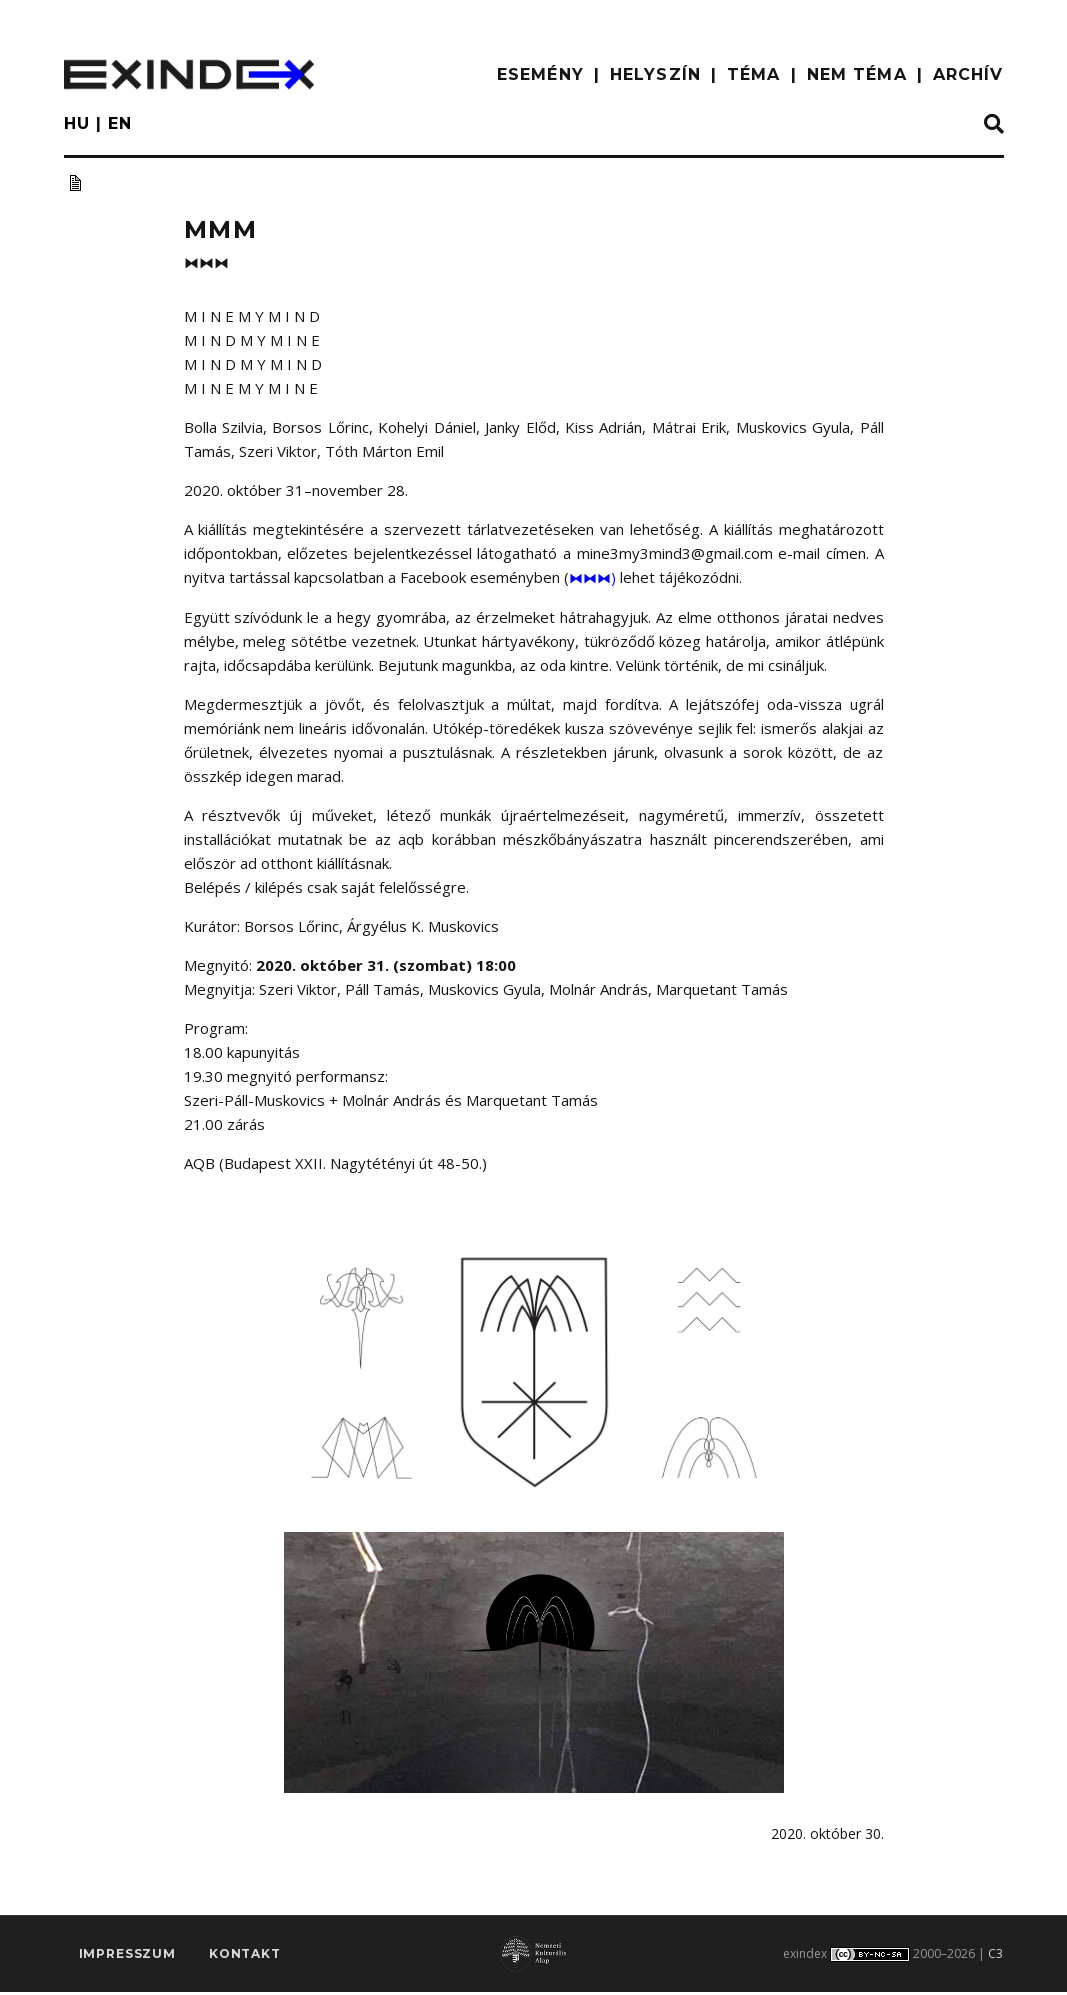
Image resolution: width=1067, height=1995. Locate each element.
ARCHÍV (968, 74)
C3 (995, 1957)
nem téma (857, 74)
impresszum (127, 1961)
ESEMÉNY (540, 74)
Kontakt (245, 1961)
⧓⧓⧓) (594, 577)
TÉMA (753, 74)
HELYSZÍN (655, 74)
